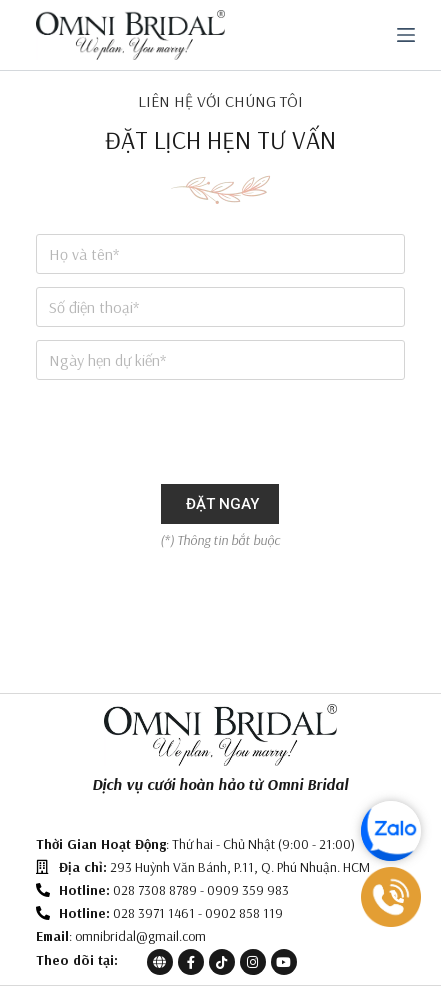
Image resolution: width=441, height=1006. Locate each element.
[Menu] (406, 35)
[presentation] (188, 432)
